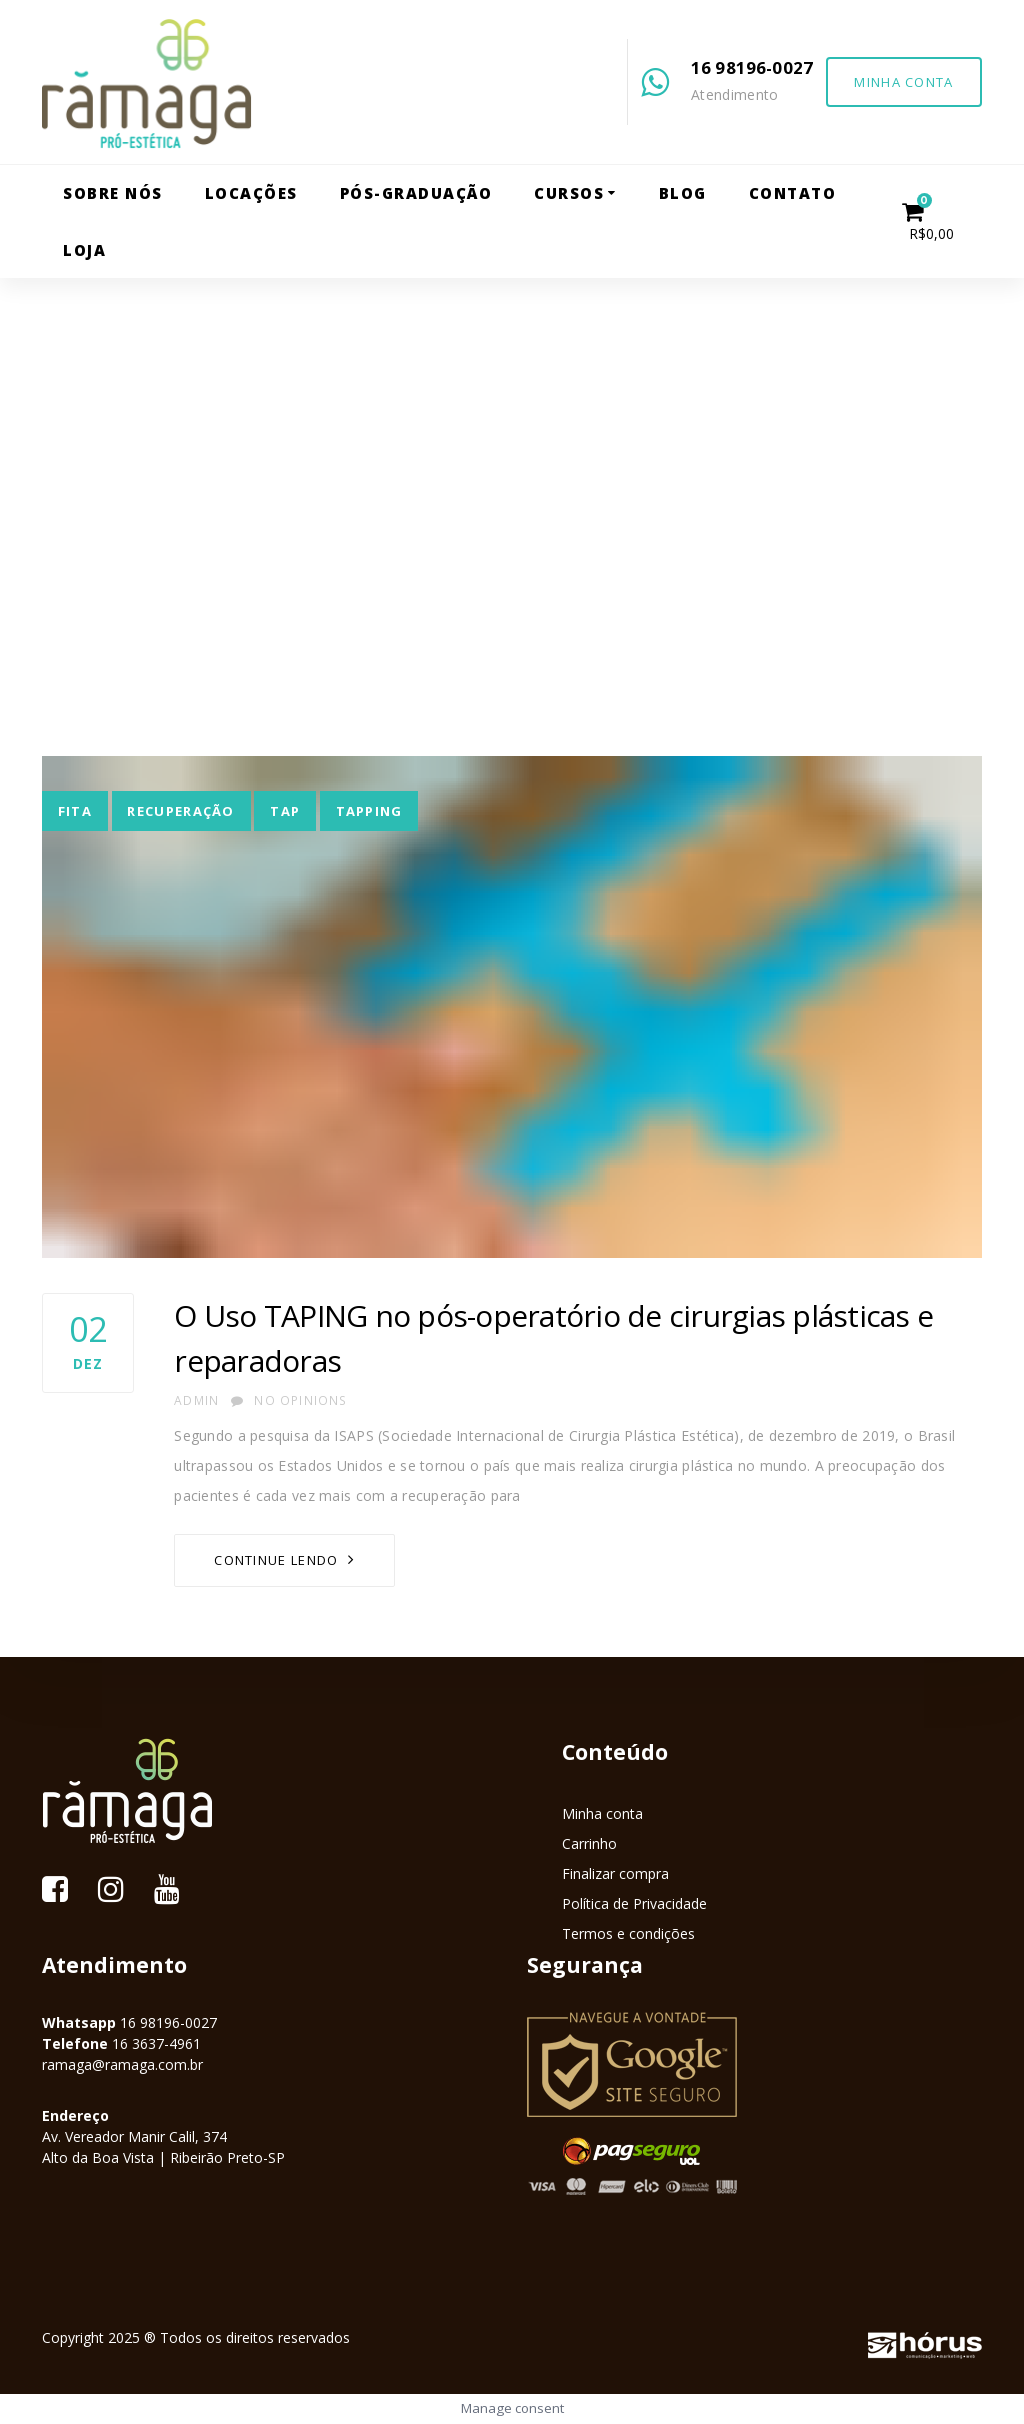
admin (196, 1400)
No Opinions (289, 1400)
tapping (369, 811)
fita (75, 811)
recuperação (180, 811)
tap (285, 811)
